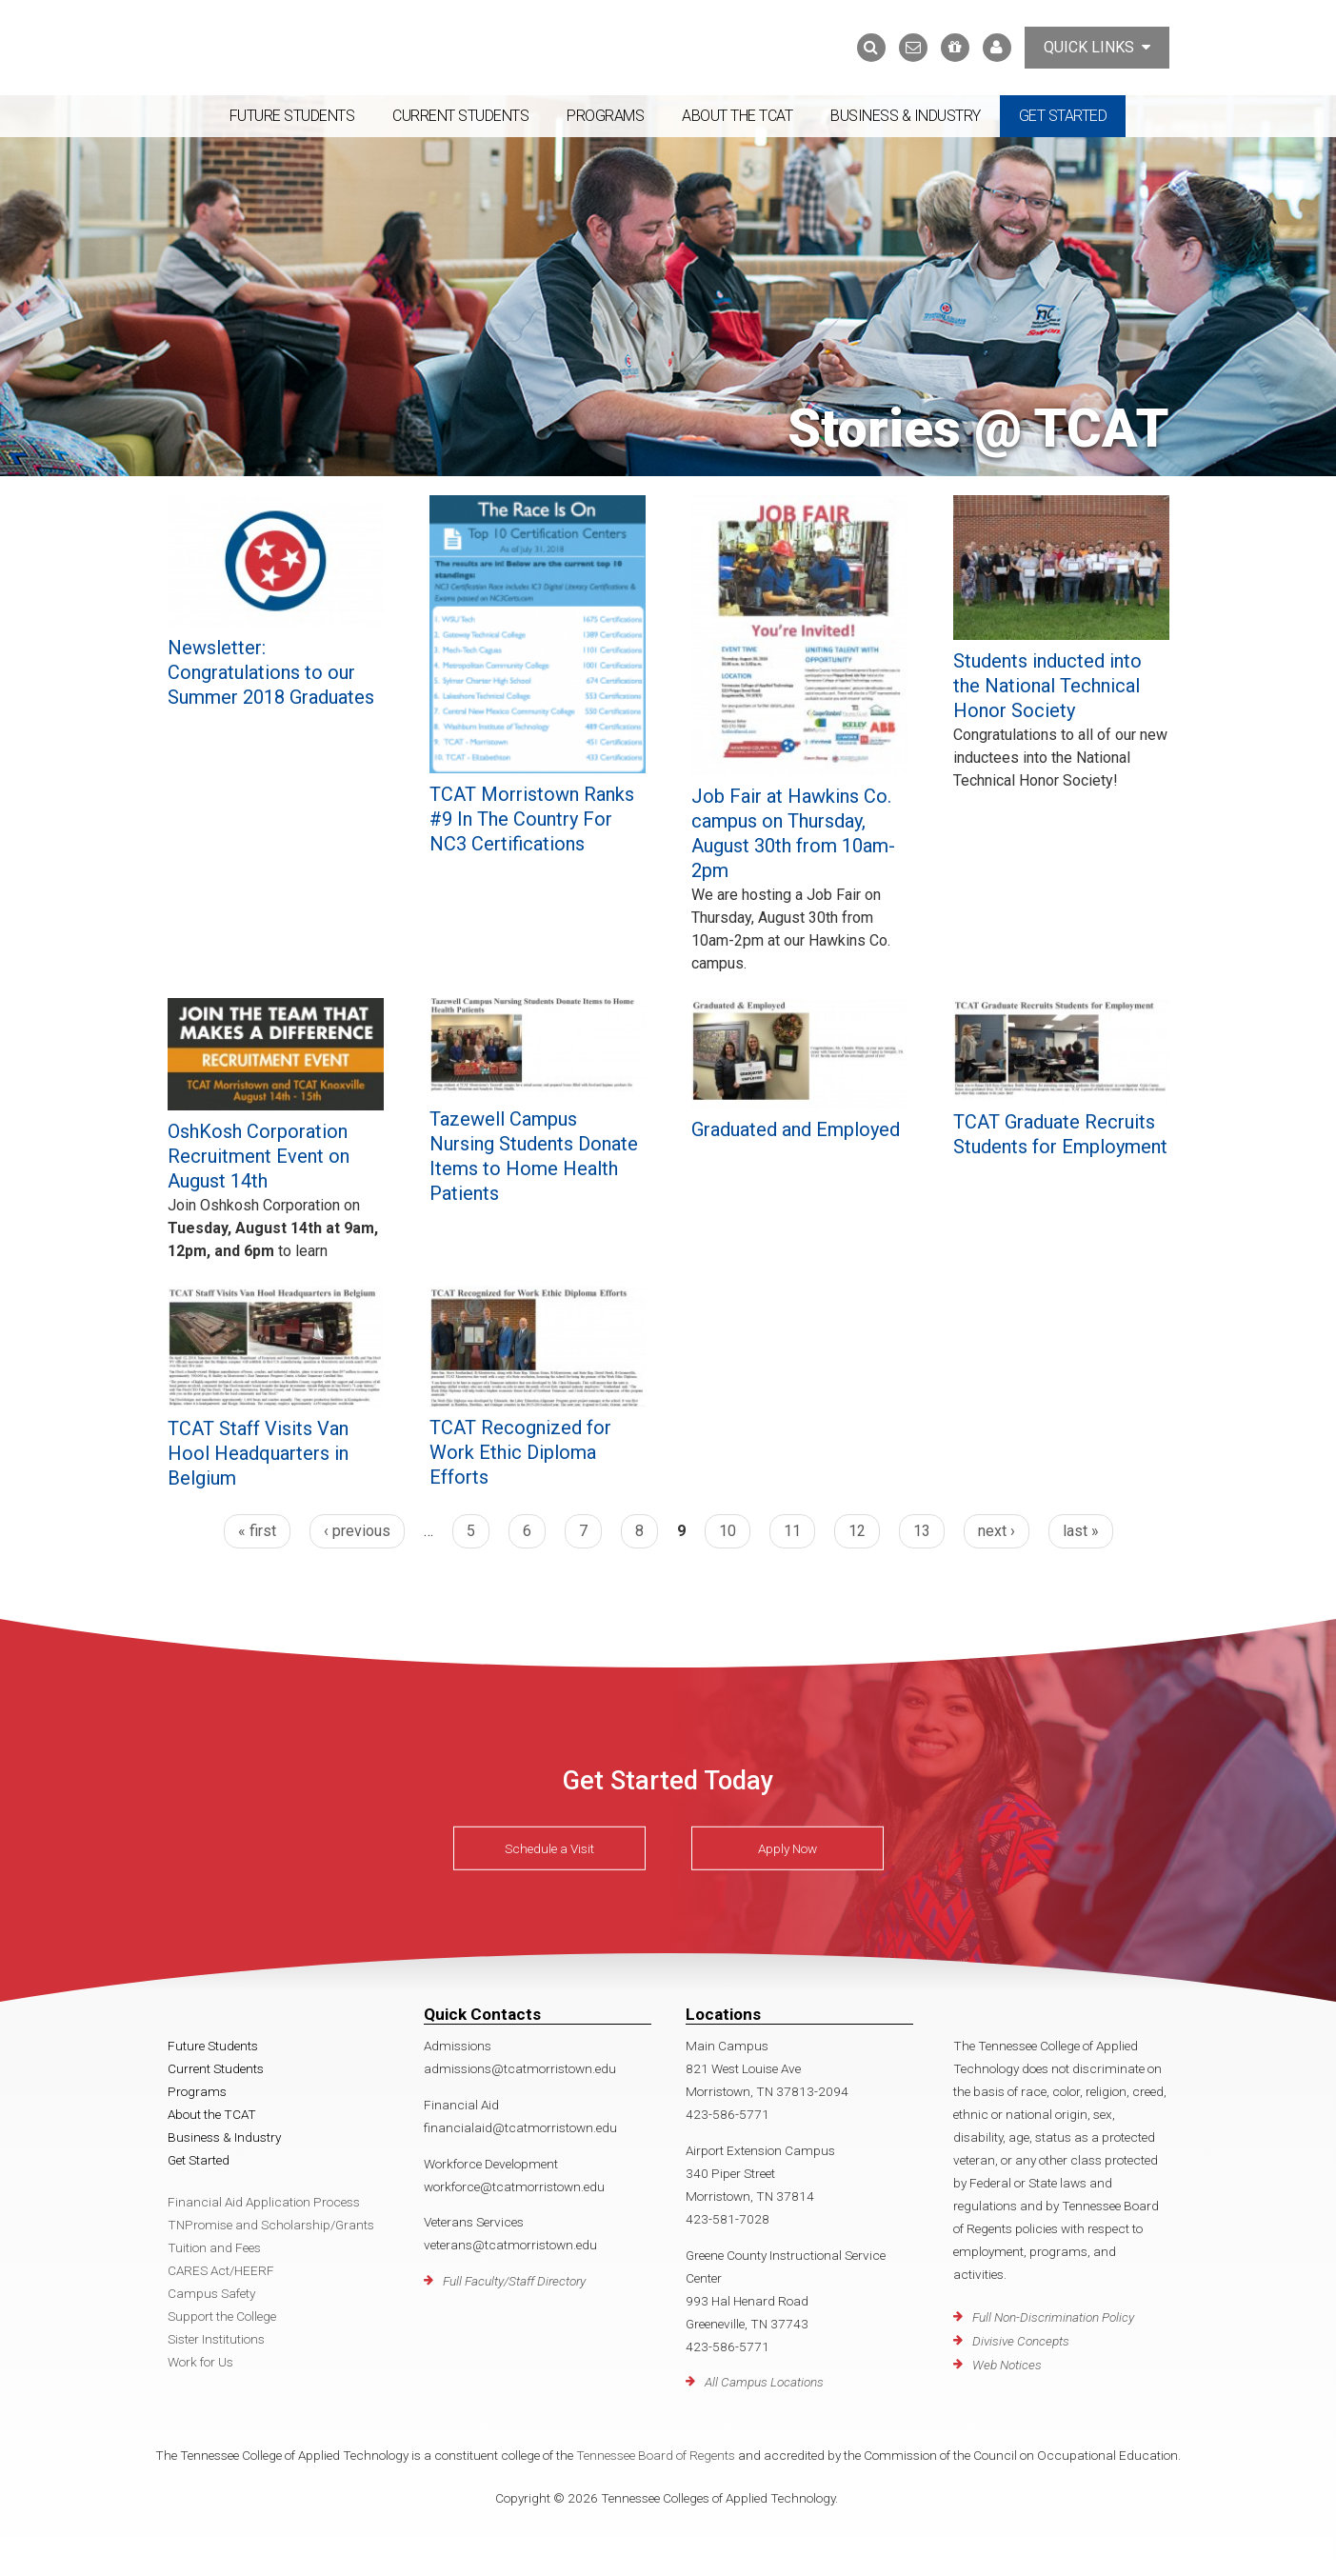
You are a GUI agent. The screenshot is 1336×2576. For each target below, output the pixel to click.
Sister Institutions (216, 2338)
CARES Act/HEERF (221, 2270)
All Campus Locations (764, 2381)
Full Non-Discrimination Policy (1053, 2317)
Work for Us (200, 2361)
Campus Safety (211, 2293)
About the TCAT (737, 116)
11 (792, 1531)
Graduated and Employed (795, 1129)
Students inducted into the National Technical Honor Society (1047, 685)
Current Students (460, 116)
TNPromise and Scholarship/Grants (271, 2224)
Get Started (1063, 116)
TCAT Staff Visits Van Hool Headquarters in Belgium (258, 1453)
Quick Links (1097, 47)
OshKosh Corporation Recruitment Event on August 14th (258, 1156)
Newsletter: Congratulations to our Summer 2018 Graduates (271, 672)
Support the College (222, 2316)
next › (996, 1531)
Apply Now (787, 1848)
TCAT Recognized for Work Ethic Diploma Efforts (520, 1452)
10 (727, 1531)
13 (921, 1531)
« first (257, 1531)
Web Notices (1007, 2364)
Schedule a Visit (549, 1848)
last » (1081, 1531)
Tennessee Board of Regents (655, 2455)
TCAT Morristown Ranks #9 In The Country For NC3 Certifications (531, 819)
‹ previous (357, 1531)
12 (857, 1531)
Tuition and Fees (214, 2247)
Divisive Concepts (1020, 2340)
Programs (605, 116)
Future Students (292, 116)
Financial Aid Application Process (264, 2201)
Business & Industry (905, 116)
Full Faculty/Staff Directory (514, 2280)
